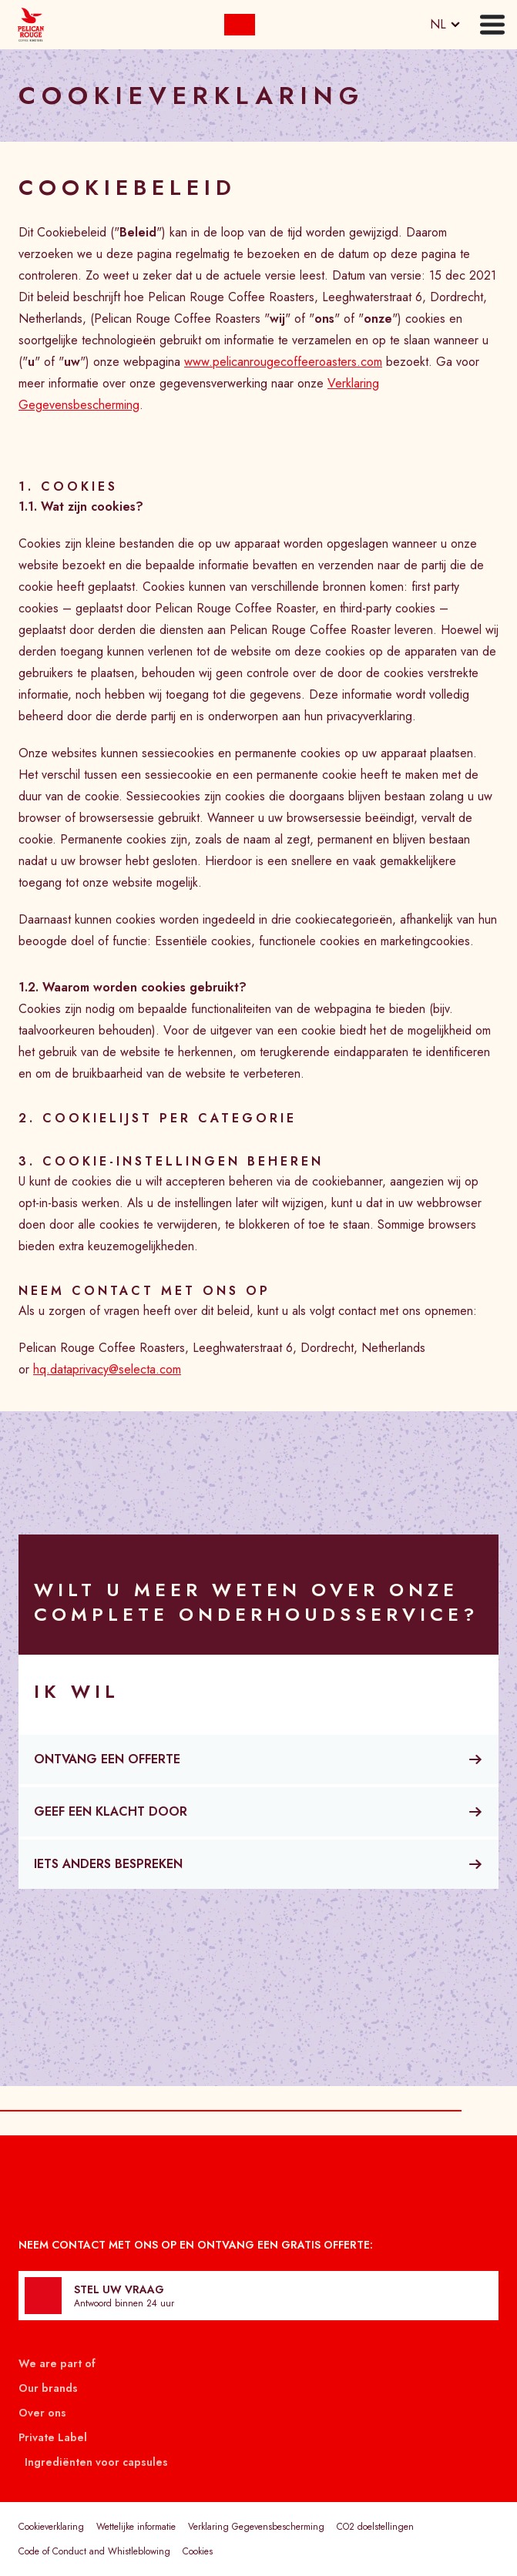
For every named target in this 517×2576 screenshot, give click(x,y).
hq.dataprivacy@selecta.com (107, 1369)
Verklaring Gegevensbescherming (256, 2527)
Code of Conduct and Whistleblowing (94, 2551)
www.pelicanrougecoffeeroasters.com (283, 362)
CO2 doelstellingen (375, 2527)
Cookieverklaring (51, 2527)
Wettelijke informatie (136, 2527)
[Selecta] (30, 24)
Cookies (198, 2551)
